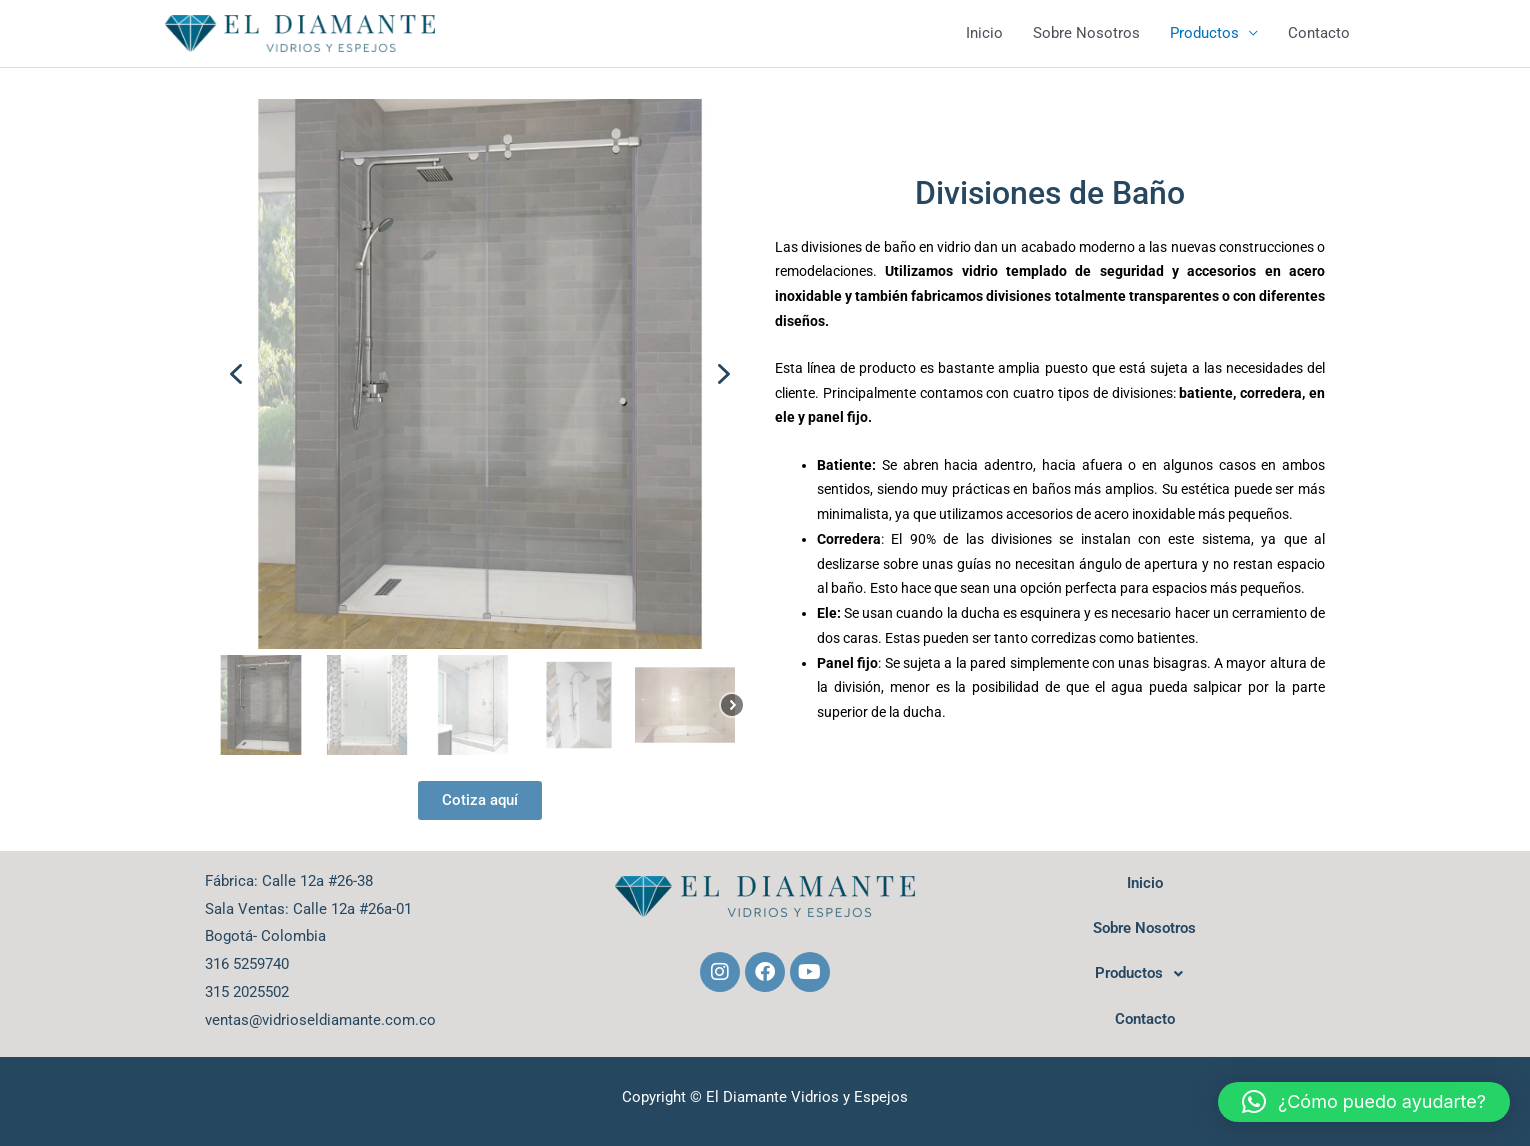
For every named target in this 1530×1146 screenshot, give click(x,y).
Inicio (984, 33)
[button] (236, 374)
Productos (1204, 33)
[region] (480, 430)
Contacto (1319, 33)
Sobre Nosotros (1086, 33)
